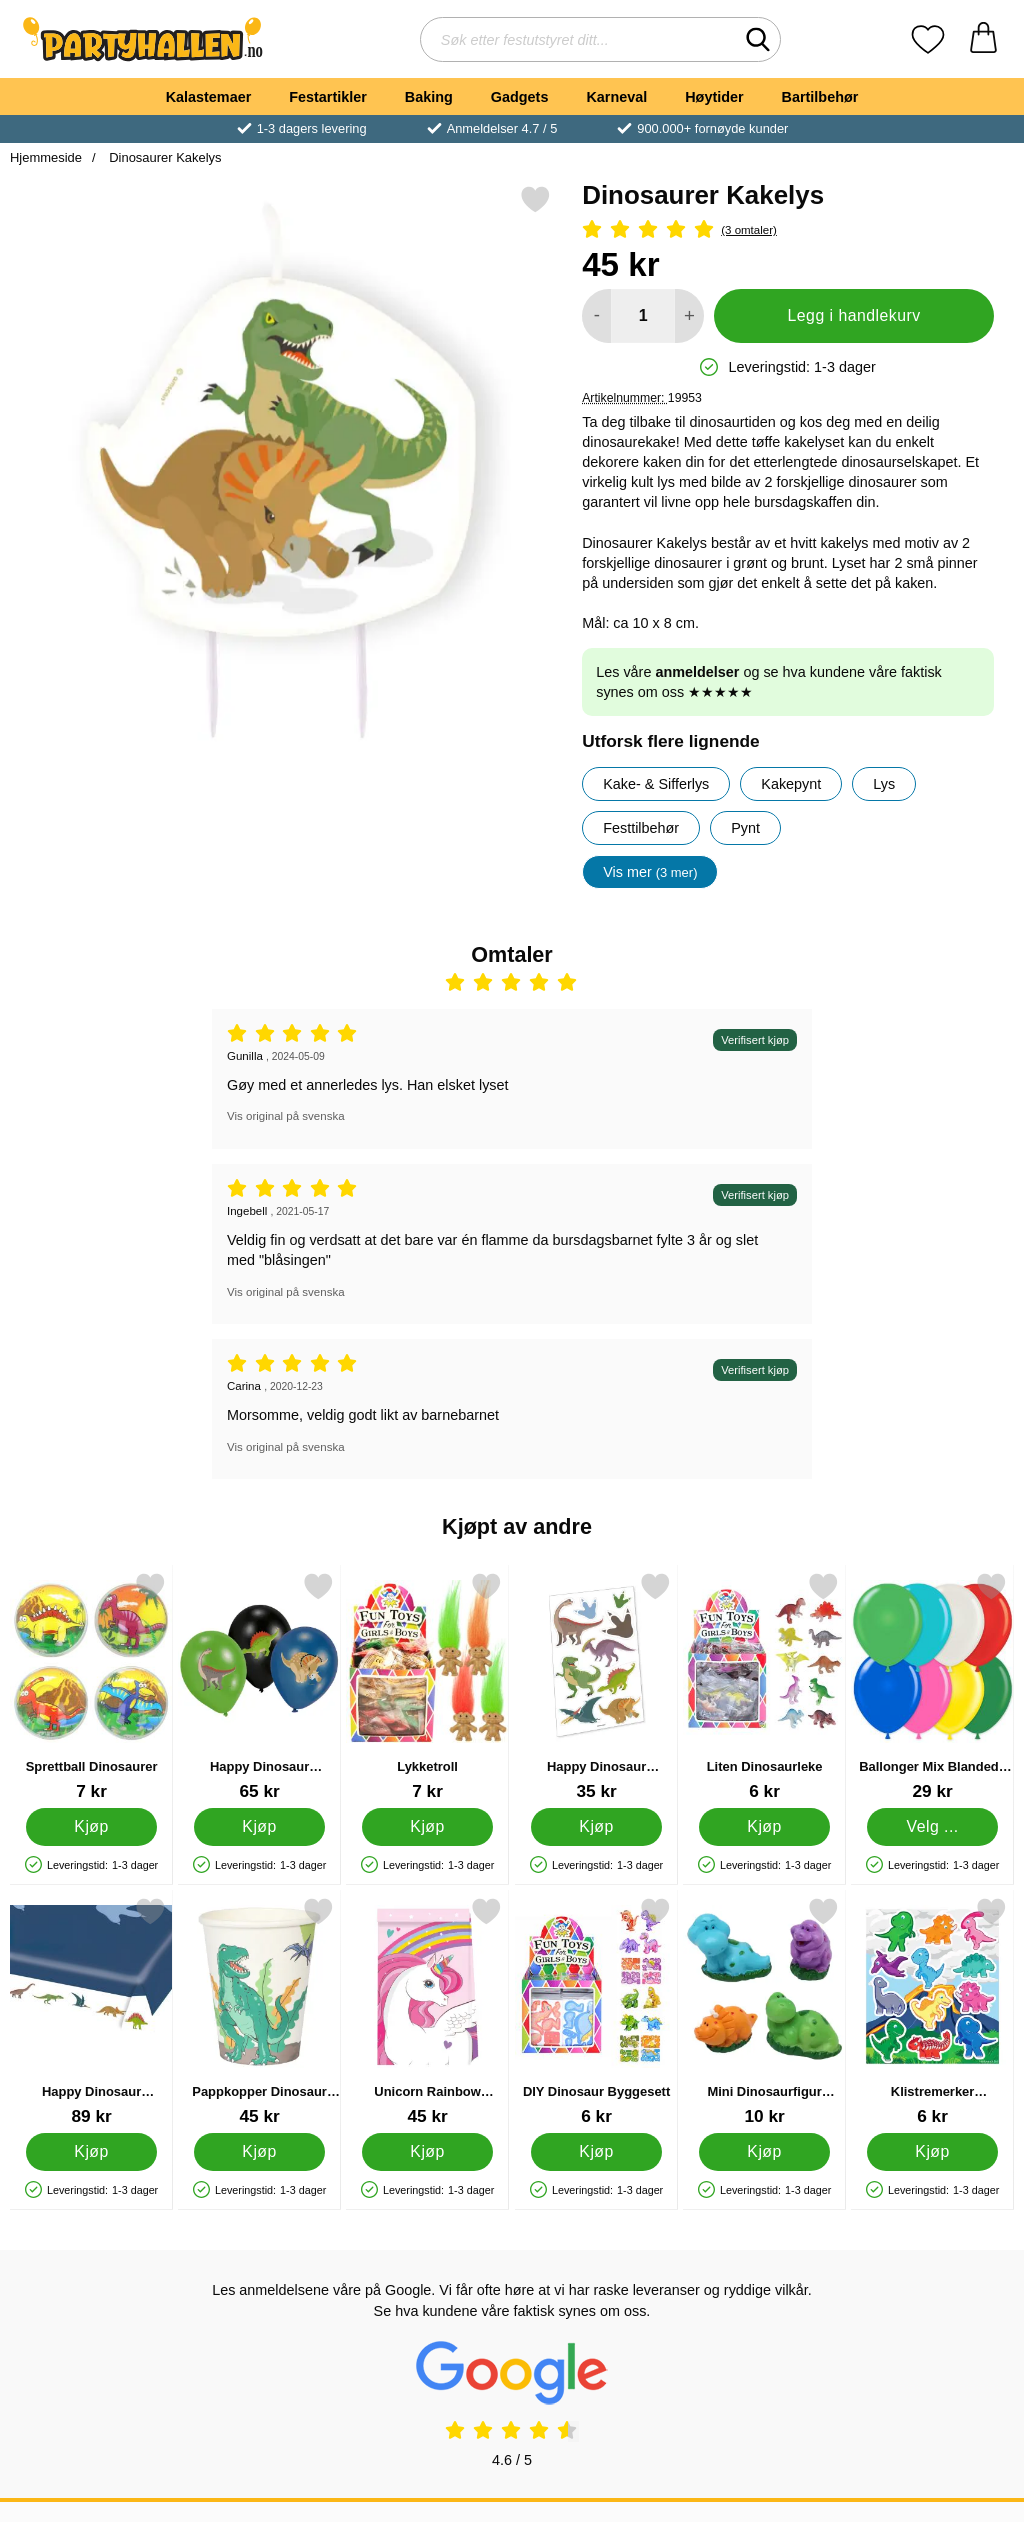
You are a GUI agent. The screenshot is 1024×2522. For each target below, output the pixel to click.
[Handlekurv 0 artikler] (983, 39)
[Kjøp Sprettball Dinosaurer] (91, 1827)
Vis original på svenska (286, 1116)
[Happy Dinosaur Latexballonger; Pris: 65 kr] (259, 1686)
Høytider (714, 97)
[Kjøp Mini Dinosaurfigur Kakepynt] (764, 2152)
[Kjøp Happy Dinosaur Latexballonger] (259, 1827)
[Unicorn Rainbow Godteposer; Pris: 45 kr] (427, 2011)
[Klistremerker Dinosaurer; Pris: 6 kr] (932, 2011)
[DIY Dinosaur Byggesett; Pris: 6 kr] (596, 2011)
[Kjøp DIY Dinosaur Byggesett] (596, 2152)
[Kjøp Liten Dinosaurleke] (764, 1827)
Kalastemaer (209, 97)
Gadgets (520, 97)
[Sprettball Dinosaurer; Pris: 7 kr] (91, 1686)
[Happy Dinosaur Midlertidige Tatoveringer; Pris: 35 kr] (596, 1686)
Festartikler (328, 97)
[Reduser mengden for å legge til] (596, 316)
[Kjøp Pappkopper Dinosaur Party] (259, 2152)
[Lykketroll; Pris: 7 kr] (427, 1686)
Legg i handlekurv (854, 315)
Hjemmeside (46, 157)
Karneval (616, 97)
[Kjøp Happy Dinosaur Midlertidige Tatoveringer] (596, 1827)
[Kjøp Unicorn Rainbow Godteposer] (428, 2152)
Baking (429, 97)
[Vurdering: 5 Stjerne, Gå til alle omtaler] (788, 230)
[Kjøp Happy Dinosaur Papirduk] (91, 2152)
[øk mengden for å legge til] (689, 316)
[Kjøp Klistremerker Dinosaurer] (932, 2152)
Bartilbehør (820, 97)
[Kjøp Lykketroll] (428, 1827)
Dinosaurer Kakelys (164, 157)
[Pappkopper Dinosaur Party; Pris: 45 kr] (259, 2011)
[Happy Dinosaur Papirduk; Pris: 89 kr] (91, 2011)
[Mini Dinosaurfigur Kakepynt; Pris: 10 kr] (764, 2011)
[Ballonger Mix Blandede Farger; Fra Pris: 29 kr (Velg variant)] (932, 1686)
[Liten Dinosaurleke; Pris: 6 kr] (764, 1686)
